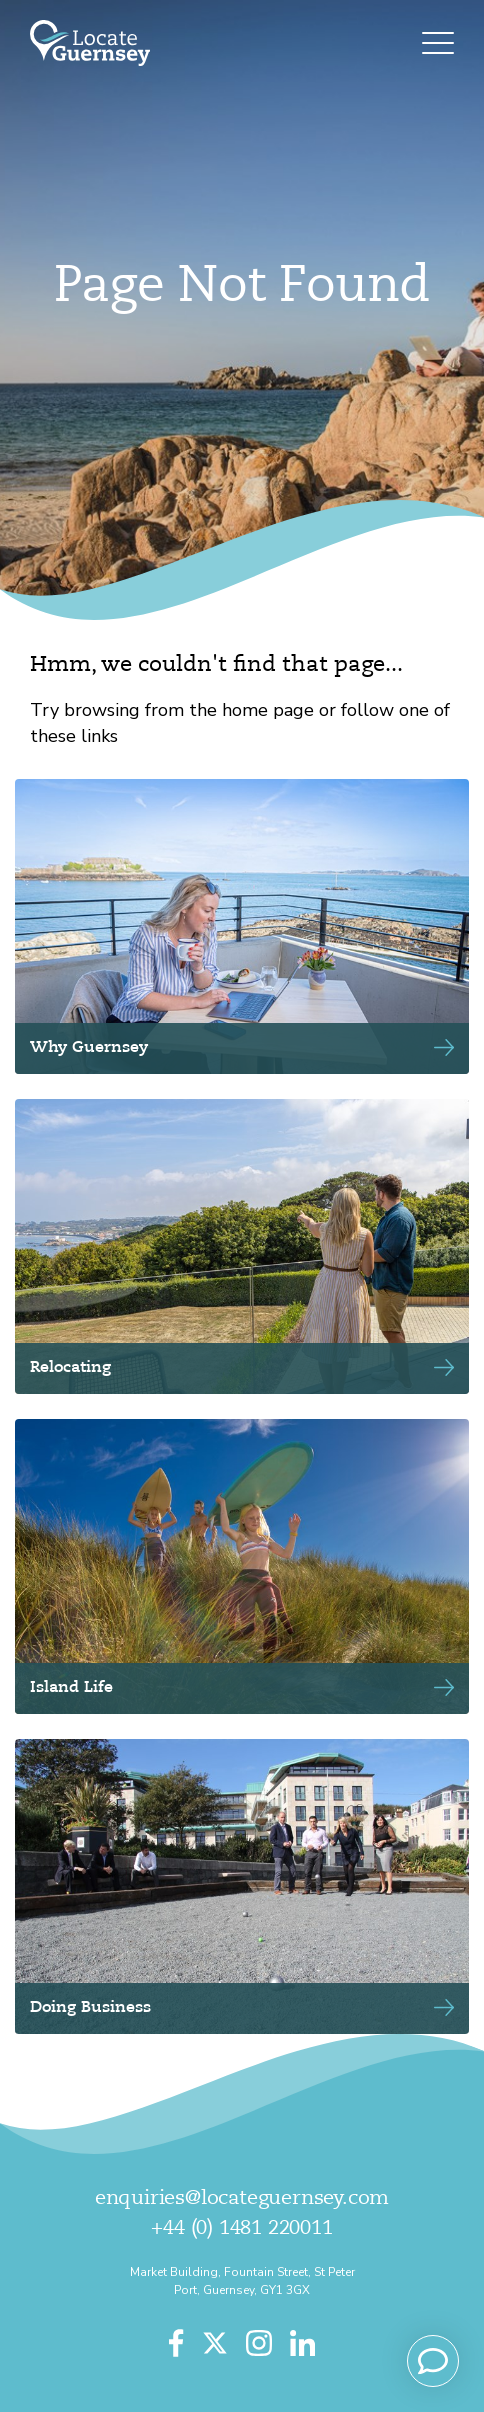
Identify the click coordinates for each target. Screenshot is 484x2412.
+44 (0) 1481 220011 (241, 2229)
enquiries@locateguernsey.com (242, 2199)
